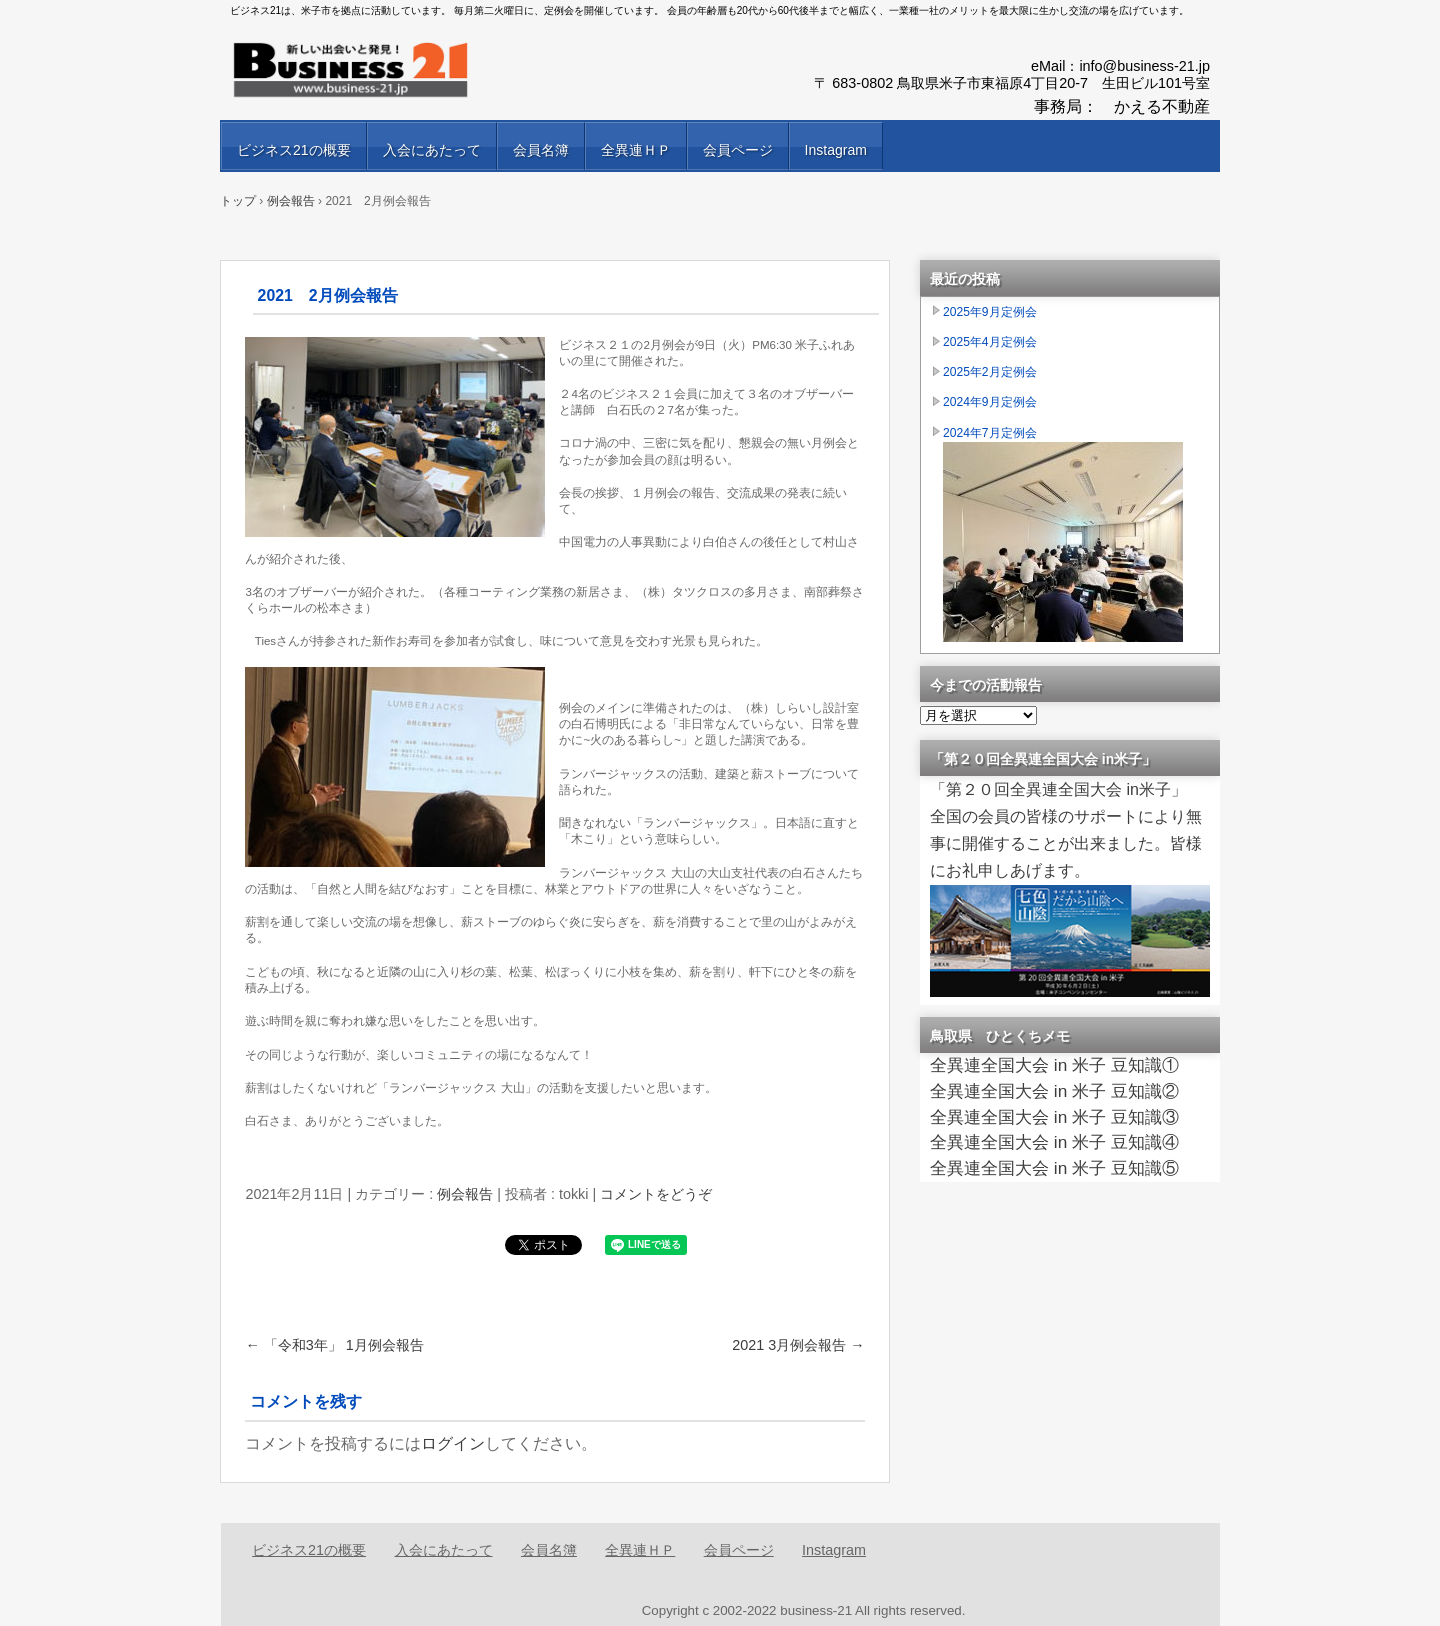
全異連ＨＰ (636, 150)
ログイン (453, 1443)
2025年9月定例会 (990, 312)
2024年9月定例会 (990, 402)
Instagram (836, 150)
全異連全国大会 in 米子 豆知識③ (1054, 1117)
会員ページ (738, 150)
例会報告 (465, 1194)
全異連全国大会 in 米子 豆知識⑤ (1054, 1168)
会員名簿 (541, 150)
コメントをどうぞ (656, 1194)
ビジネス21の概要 (294, 150)
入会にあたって (432, 150)
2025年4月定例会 (990, 342)
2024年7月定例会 (990, 433)
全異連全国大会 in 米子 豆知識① (1054, 1065)
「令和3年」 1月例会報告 (334, 1345)
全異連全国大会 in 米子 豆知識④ (1054, 1142)
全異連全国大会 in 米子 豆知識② (1054, 1091)
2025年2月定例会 (990, 372)
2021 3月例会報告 (798, 1345)
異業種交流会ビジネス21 (460, 70)
